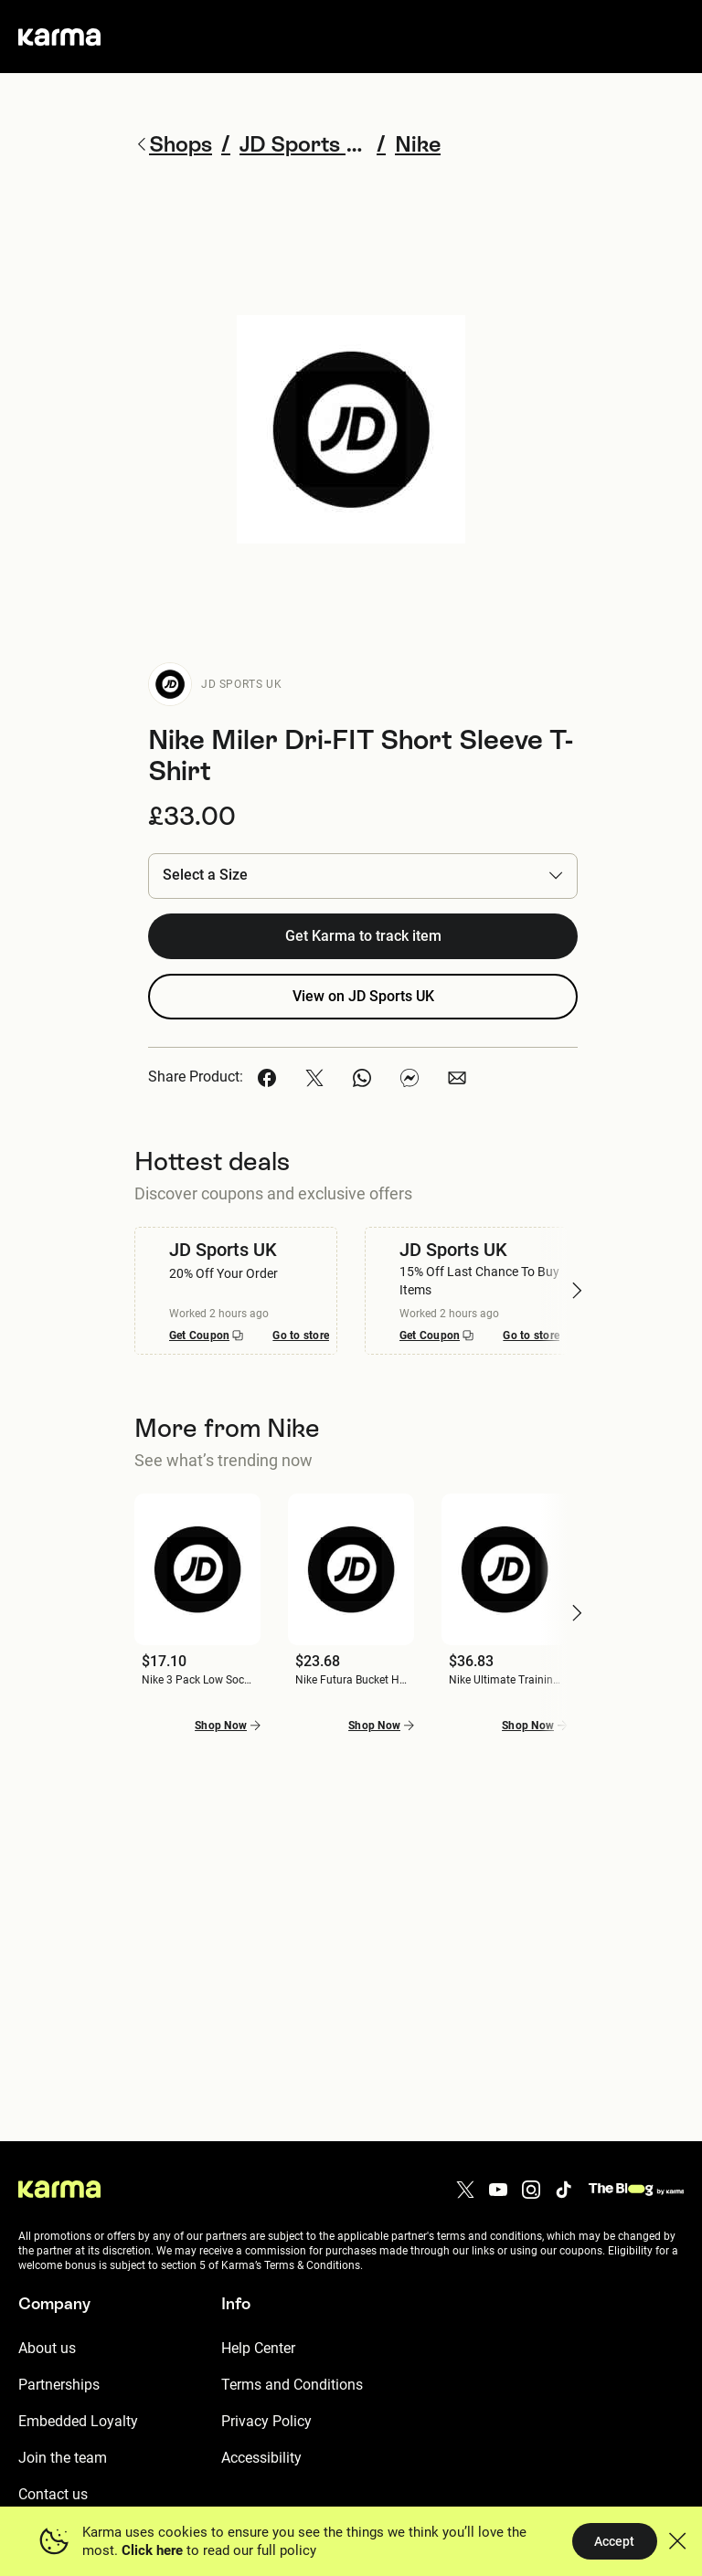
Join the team (62, 2457)
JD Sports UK (241, 684)
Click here (152, 2550)
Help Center (258, 2348)
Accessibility (261, 2457)
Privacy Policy (266, 2421)
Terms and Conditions (292, 2384)
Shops (173, 144)
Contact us (53, 2494)
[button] (363, 875)
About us (47, 2348)
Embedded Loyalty (78, 2421)
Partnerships (59, 2384)
